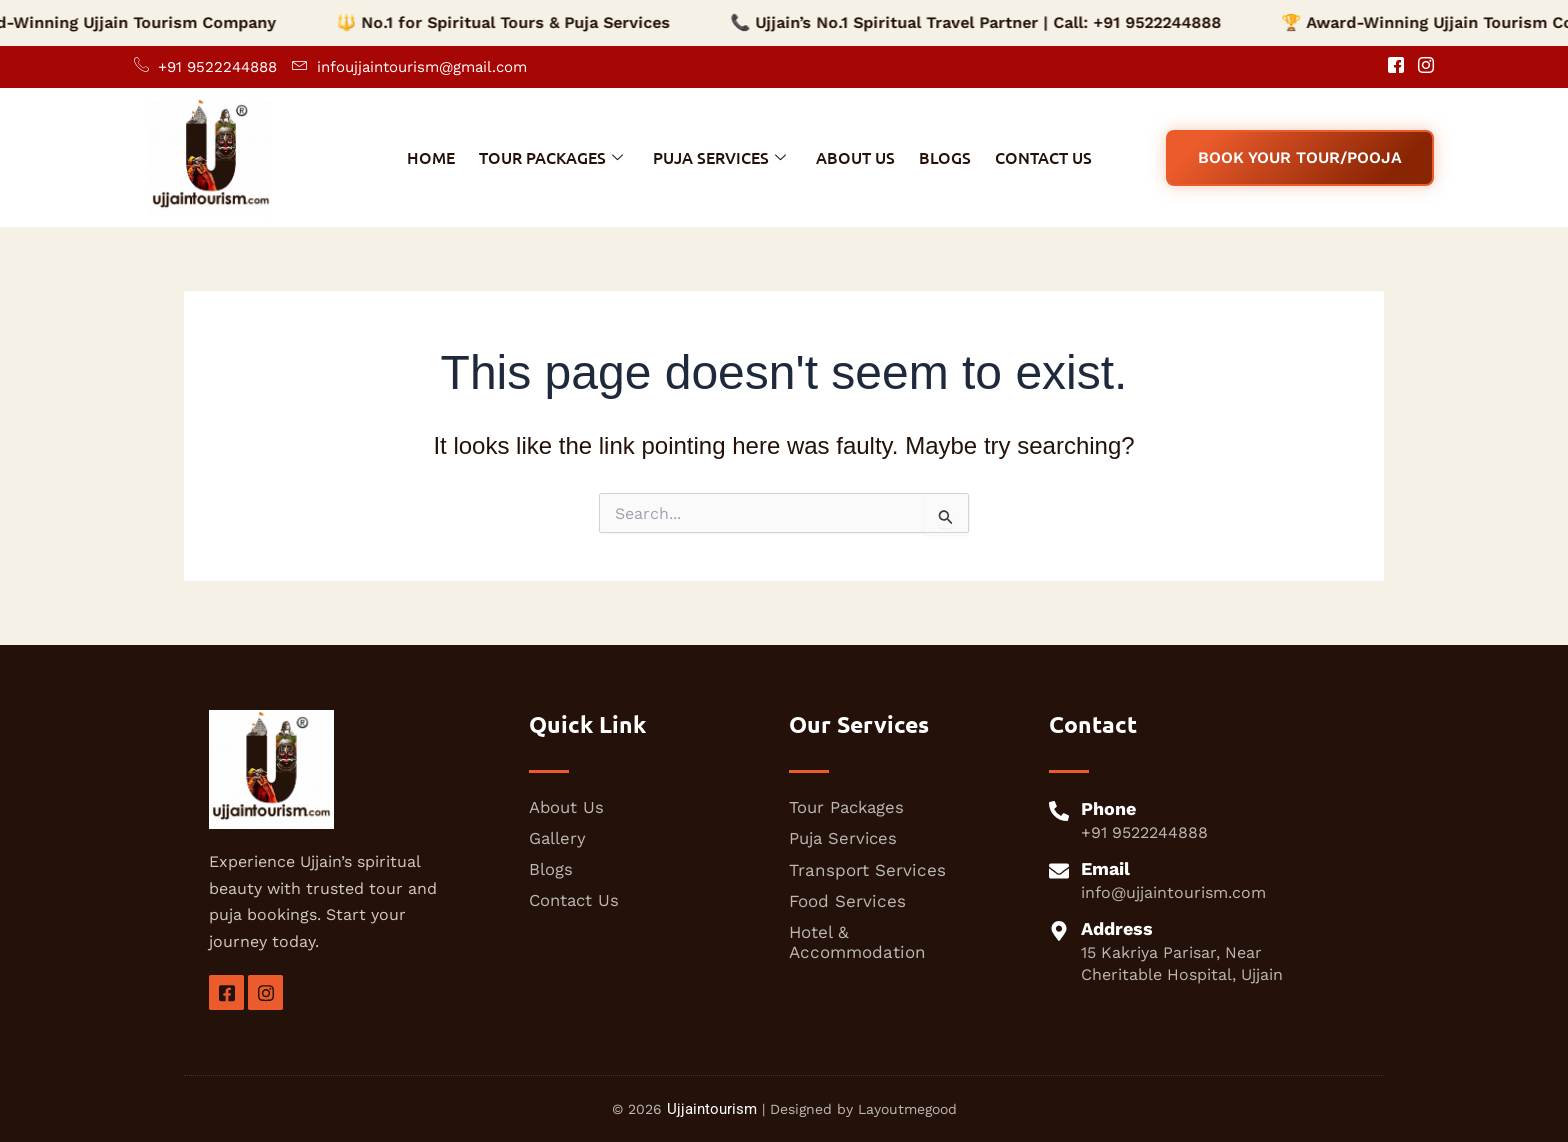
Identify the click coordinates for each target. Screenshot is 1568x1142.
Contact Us (1043, 157)
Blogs (945, 157)
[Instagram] (1419, 67)
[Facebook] (1389, 67)
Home (431, 157)
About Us (855, 157)
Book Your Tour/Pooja (1300, 157)
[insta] (265, 992)
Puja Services (719, 157)
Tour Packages (551, 157)
